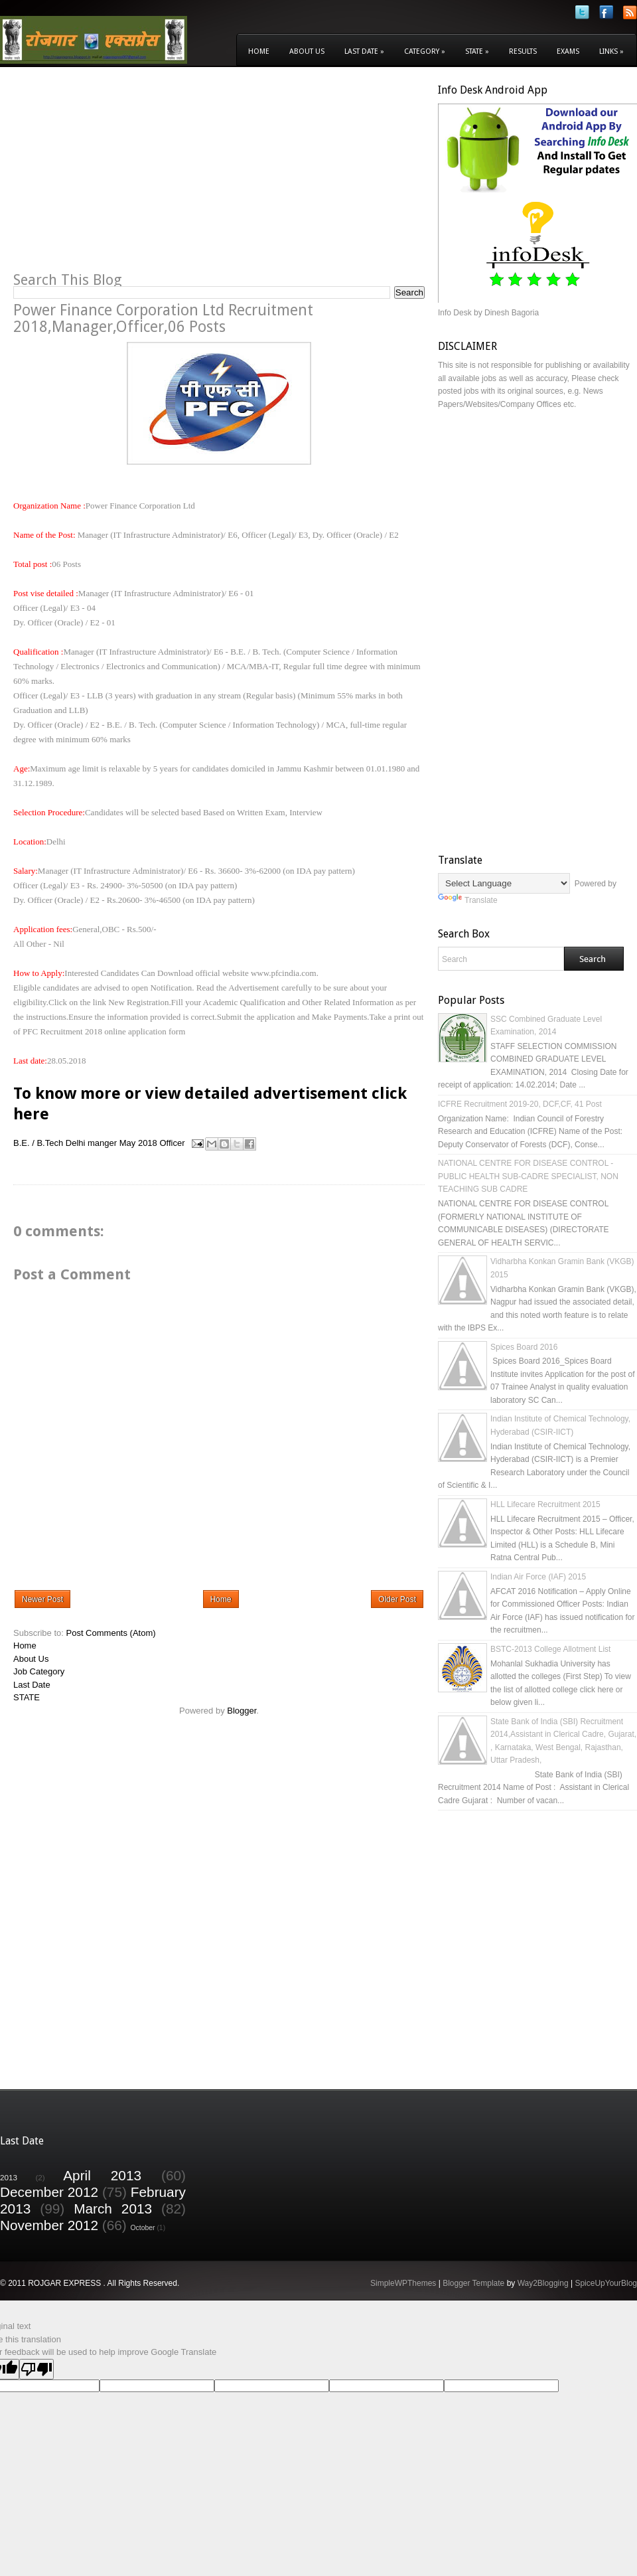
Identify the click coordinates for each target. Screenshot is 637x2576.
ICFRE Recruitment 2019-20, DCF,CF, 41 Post (520, 1104)
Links (611, 51)
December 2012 (49, 2192)
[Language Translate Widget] (504, 883)
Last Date (364, 51)
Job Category (38, 1671)
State (477, 51)
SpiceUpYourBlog (606, 2283)
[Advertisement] (124, 177)
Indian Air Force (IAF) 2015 (538, 1576)
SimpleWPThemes (403, 2283)
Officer (171, 1143)
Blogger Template (473, 2283)
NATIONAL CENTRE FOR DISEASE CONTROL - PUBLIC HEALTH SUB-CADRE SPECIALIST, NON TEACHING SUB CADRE (528, 1176)
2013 (8, 2177)
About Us (306, 51)
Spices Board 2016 (523, 1347)
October (143, 2227)
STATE (26, 1697)
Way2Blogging (543, 2283)
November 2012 (49, 2225)
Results (523, 51)
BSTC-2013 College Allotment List (550, 1649)
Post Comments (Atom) (111, 1633)
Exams (568, 51)
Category (424, 51)
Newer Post (42, 1599)
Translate (468, 900)
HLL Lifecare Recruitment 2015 (545, 1504)
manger (102, 1143)
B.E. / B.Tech (38, 1143)
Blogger (241, 1711)
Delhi (76, 1143)
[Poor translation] (36, 2369)
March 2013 (113, 2208)
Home (258, 51)
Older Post (397, 1599)
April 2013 (102, 2175)
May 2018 (138, 1143)
